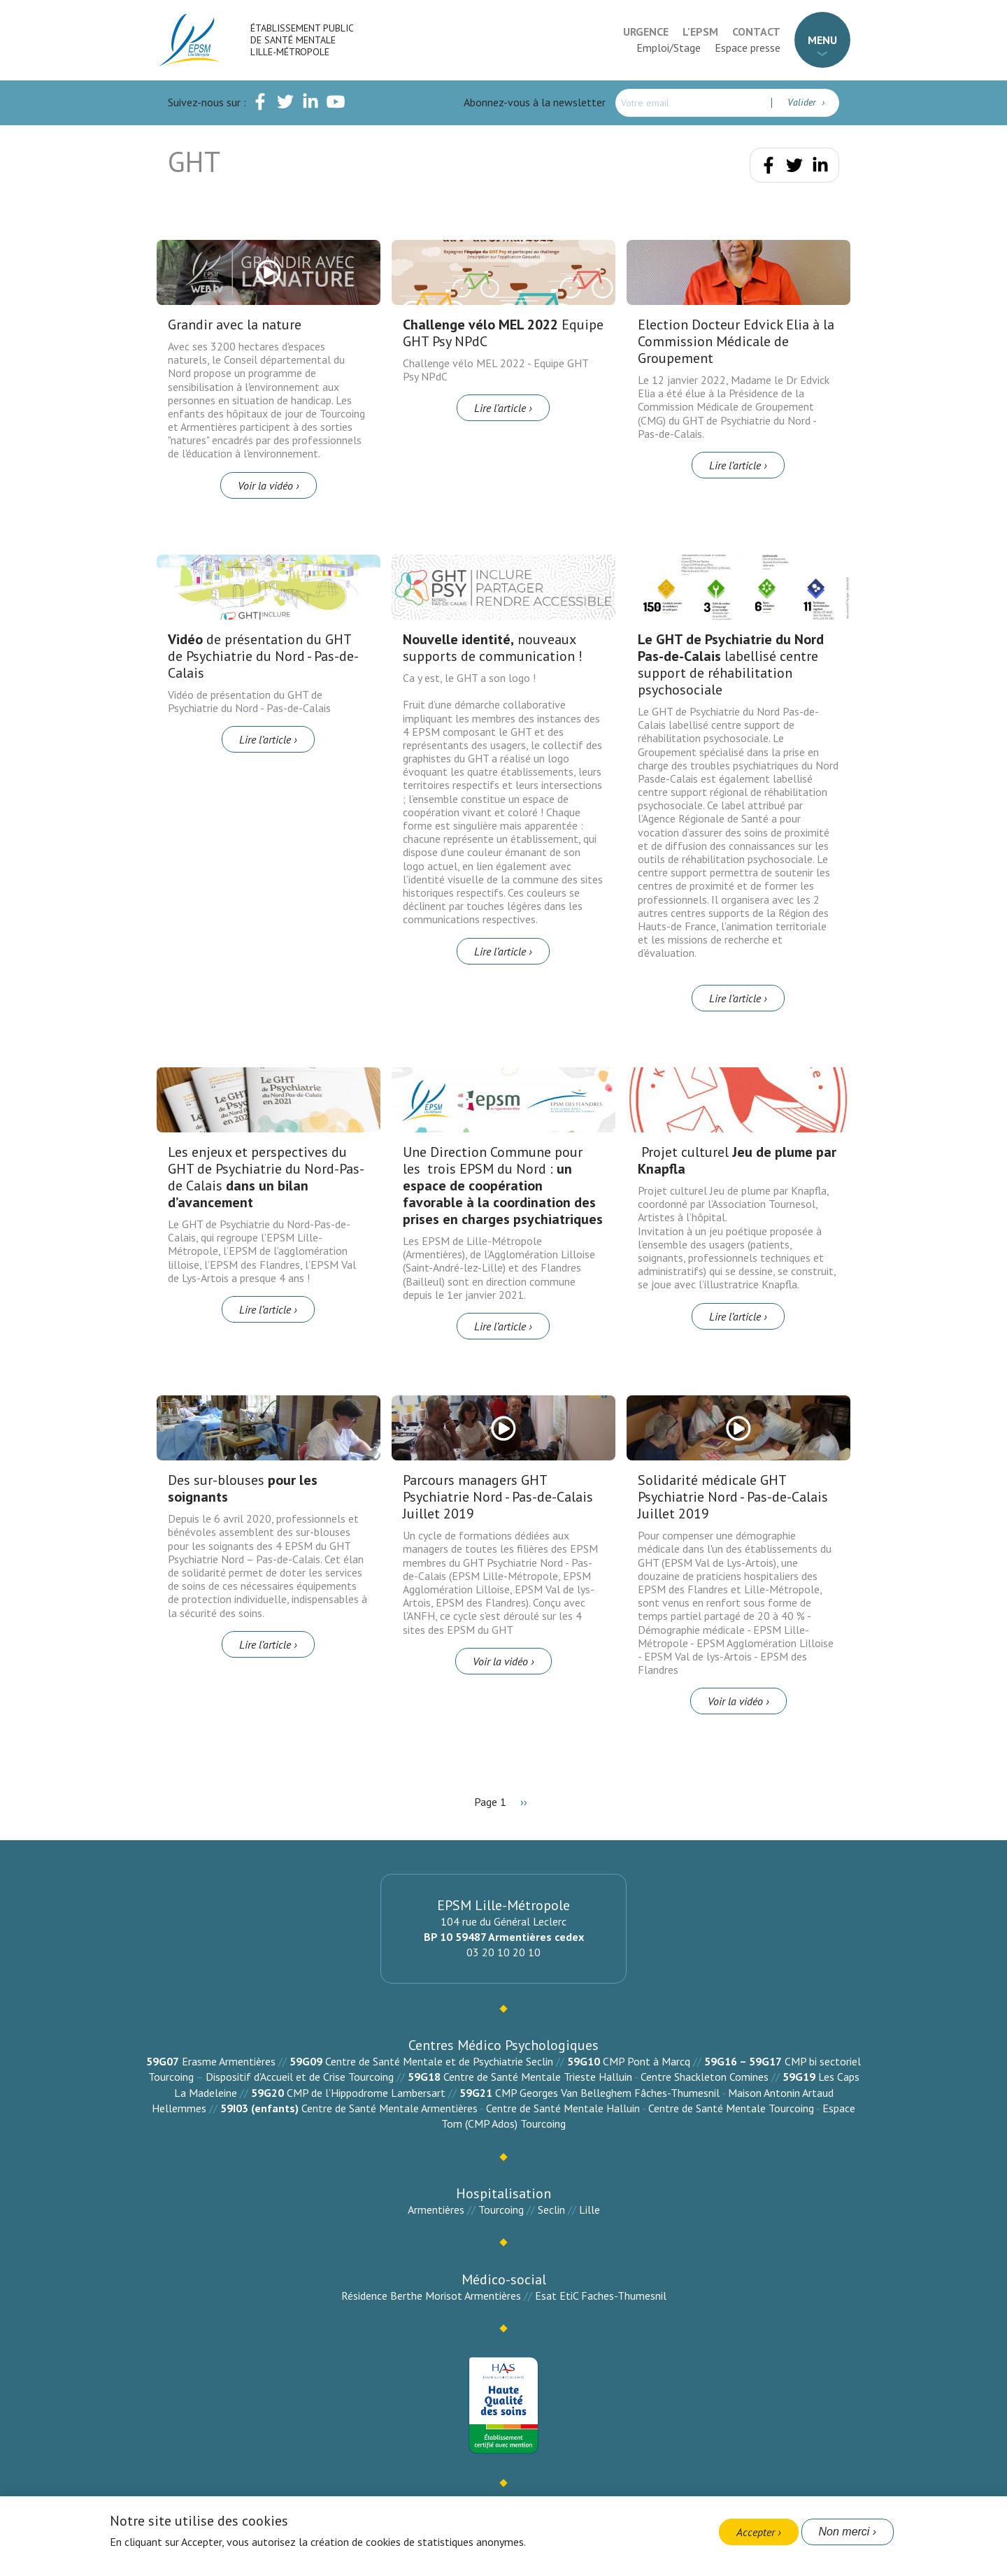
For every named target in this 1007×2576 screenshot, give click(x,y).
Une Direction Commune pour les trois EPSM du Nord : (503, 1185)
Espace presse (747, 48)
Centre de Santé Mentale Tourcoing (731, 2108)
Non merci (844, 2532)
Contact (756, 31)
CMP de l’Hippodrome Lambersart (366, 2093)
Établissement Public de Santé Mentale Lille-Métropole (301, 39)
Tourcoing (501, 2209)
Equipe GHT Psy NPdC (503, 332)
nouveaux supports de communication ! (493, 647)
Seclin (551, 2209)
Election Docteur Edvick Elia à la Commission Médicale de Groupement (736, 341)
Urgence (646, 31)
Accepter (755, 2532)
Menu (822, 40)
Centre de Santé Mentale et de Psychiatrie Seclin (439, 2061)
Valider (803, 102)
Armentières (436, 2209)
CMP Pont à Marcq (646, 2061)
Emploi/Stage (668, 48)
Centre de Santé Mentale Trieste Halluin (537, 2077)
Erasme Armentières (229, 2061)
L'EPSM (700, 31)
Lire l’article (500, 408)
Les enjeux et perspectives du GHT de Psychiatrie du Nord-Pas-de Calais (266, 1177)
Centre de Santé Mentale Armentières (389, 2108)
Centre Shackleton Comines (705, 2077)
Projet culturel (737, 1160)
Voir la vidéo (265, 485)
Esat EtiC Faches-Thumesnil (600, 2296)
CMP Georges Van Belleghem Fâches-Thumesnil (607, 2093)
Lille (589, 2209)
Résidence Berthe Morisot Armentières (431, 2296)
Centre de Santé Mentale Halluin (563, 2108)
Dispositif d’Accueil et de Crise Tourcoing (300, 2077)
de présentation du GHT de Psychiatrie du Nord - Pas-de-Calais (263, 656)
